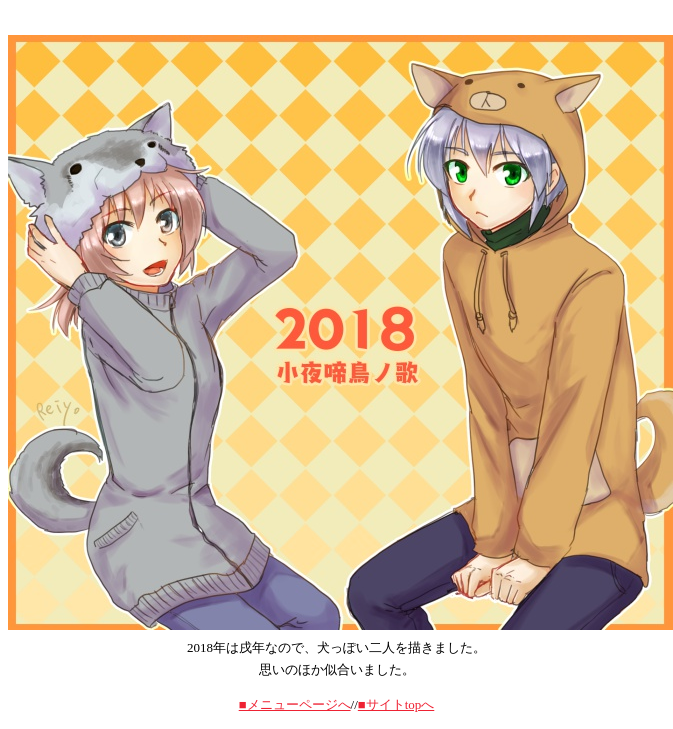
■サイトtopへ (396, 704)
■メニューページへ (295, 704)
